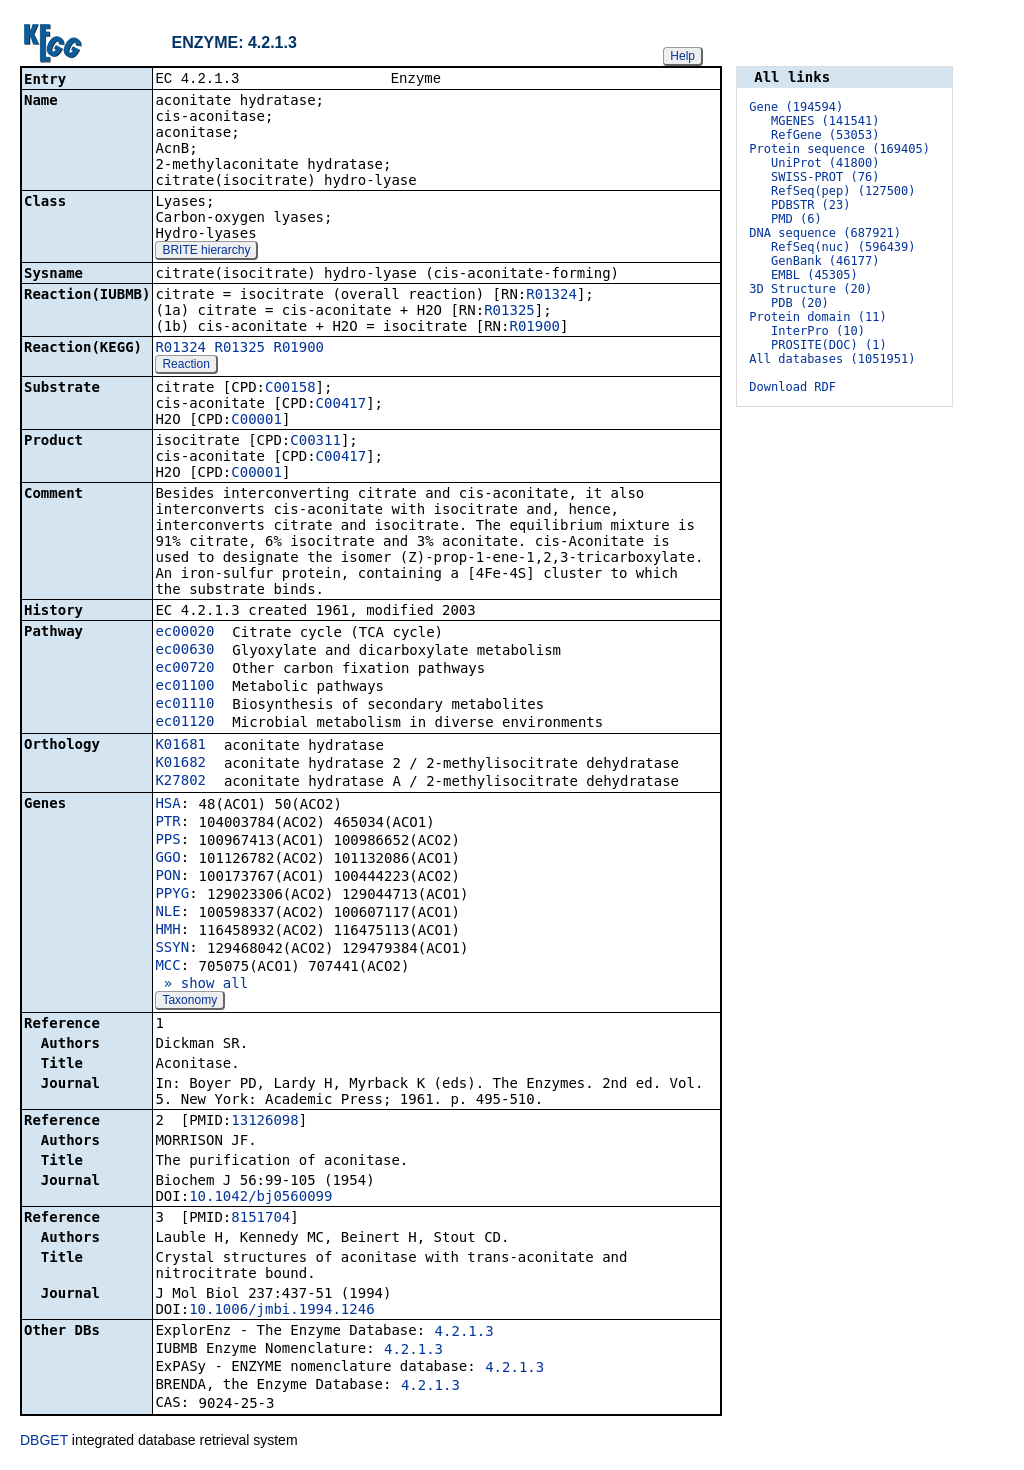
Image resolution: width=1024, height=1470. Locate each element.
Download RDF (792, 387)
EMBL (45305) (814, 275)
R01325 (509, 312)
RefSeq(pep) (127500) (843, 191)
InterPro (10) (818, 331)
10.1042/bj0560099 (260, 1198)
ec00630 (184, 651)
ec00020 (184, 633)
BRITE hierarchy (206, 252)
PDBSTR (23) (810, 205)
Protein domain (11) (817, 317)
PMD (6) (796, 219)
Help (682, 56)
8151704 (260, 1219)
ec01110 (184, 705)
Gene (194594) (796, 107)
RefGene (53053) (825, 135)
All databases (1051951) (832, 359)
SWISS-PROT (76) (825, 177)
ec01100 (184, 687)
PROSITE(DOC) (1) (829, 345)
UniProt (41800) (825, 163)
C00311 (315, 442)
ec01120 (184, 723)
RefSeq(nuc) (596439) (843, 247)
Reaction (185, 366)
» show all (201, 985)
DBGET (44, 1442)
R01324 (551, 296)
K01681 (180, 746)
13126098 (264, 1122)
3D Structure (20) (810, 289)
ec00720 (184, 669)
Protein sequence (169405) (839, 149)
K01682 (180, 764)
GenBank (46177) (825, 261)
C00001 (256, 421)
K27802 (180, 782)
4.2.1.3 (464, 1333)
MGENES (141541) (825, 121)
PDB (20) (800, 303)
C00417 (341, 405)
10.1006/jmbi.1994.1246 (281, 1311)
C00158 (290, 389)
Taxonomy (189, 1002)
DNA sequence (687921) (825, 233)
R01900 (534, 328)
